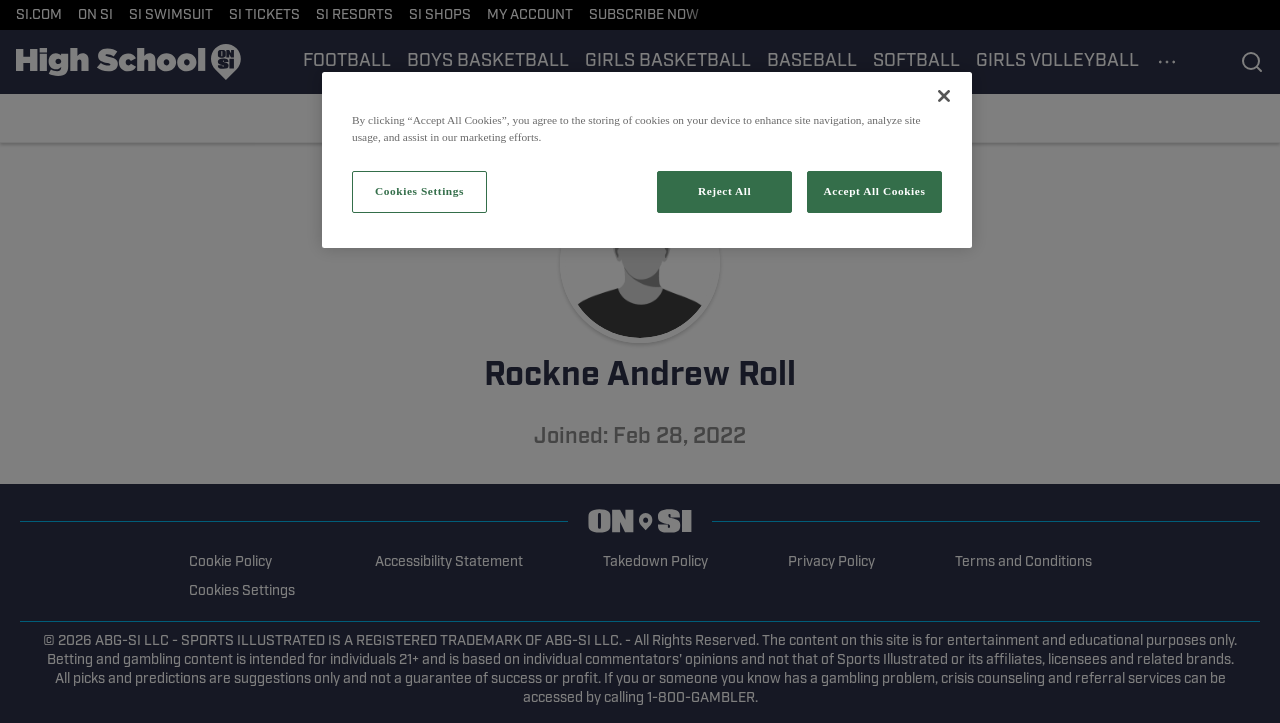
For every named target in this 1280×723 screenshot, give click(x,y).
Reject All (724, 191)
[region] (647, 160)
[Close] (944, 96)
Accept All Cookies (875, 191)
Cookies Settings (419, 191)
